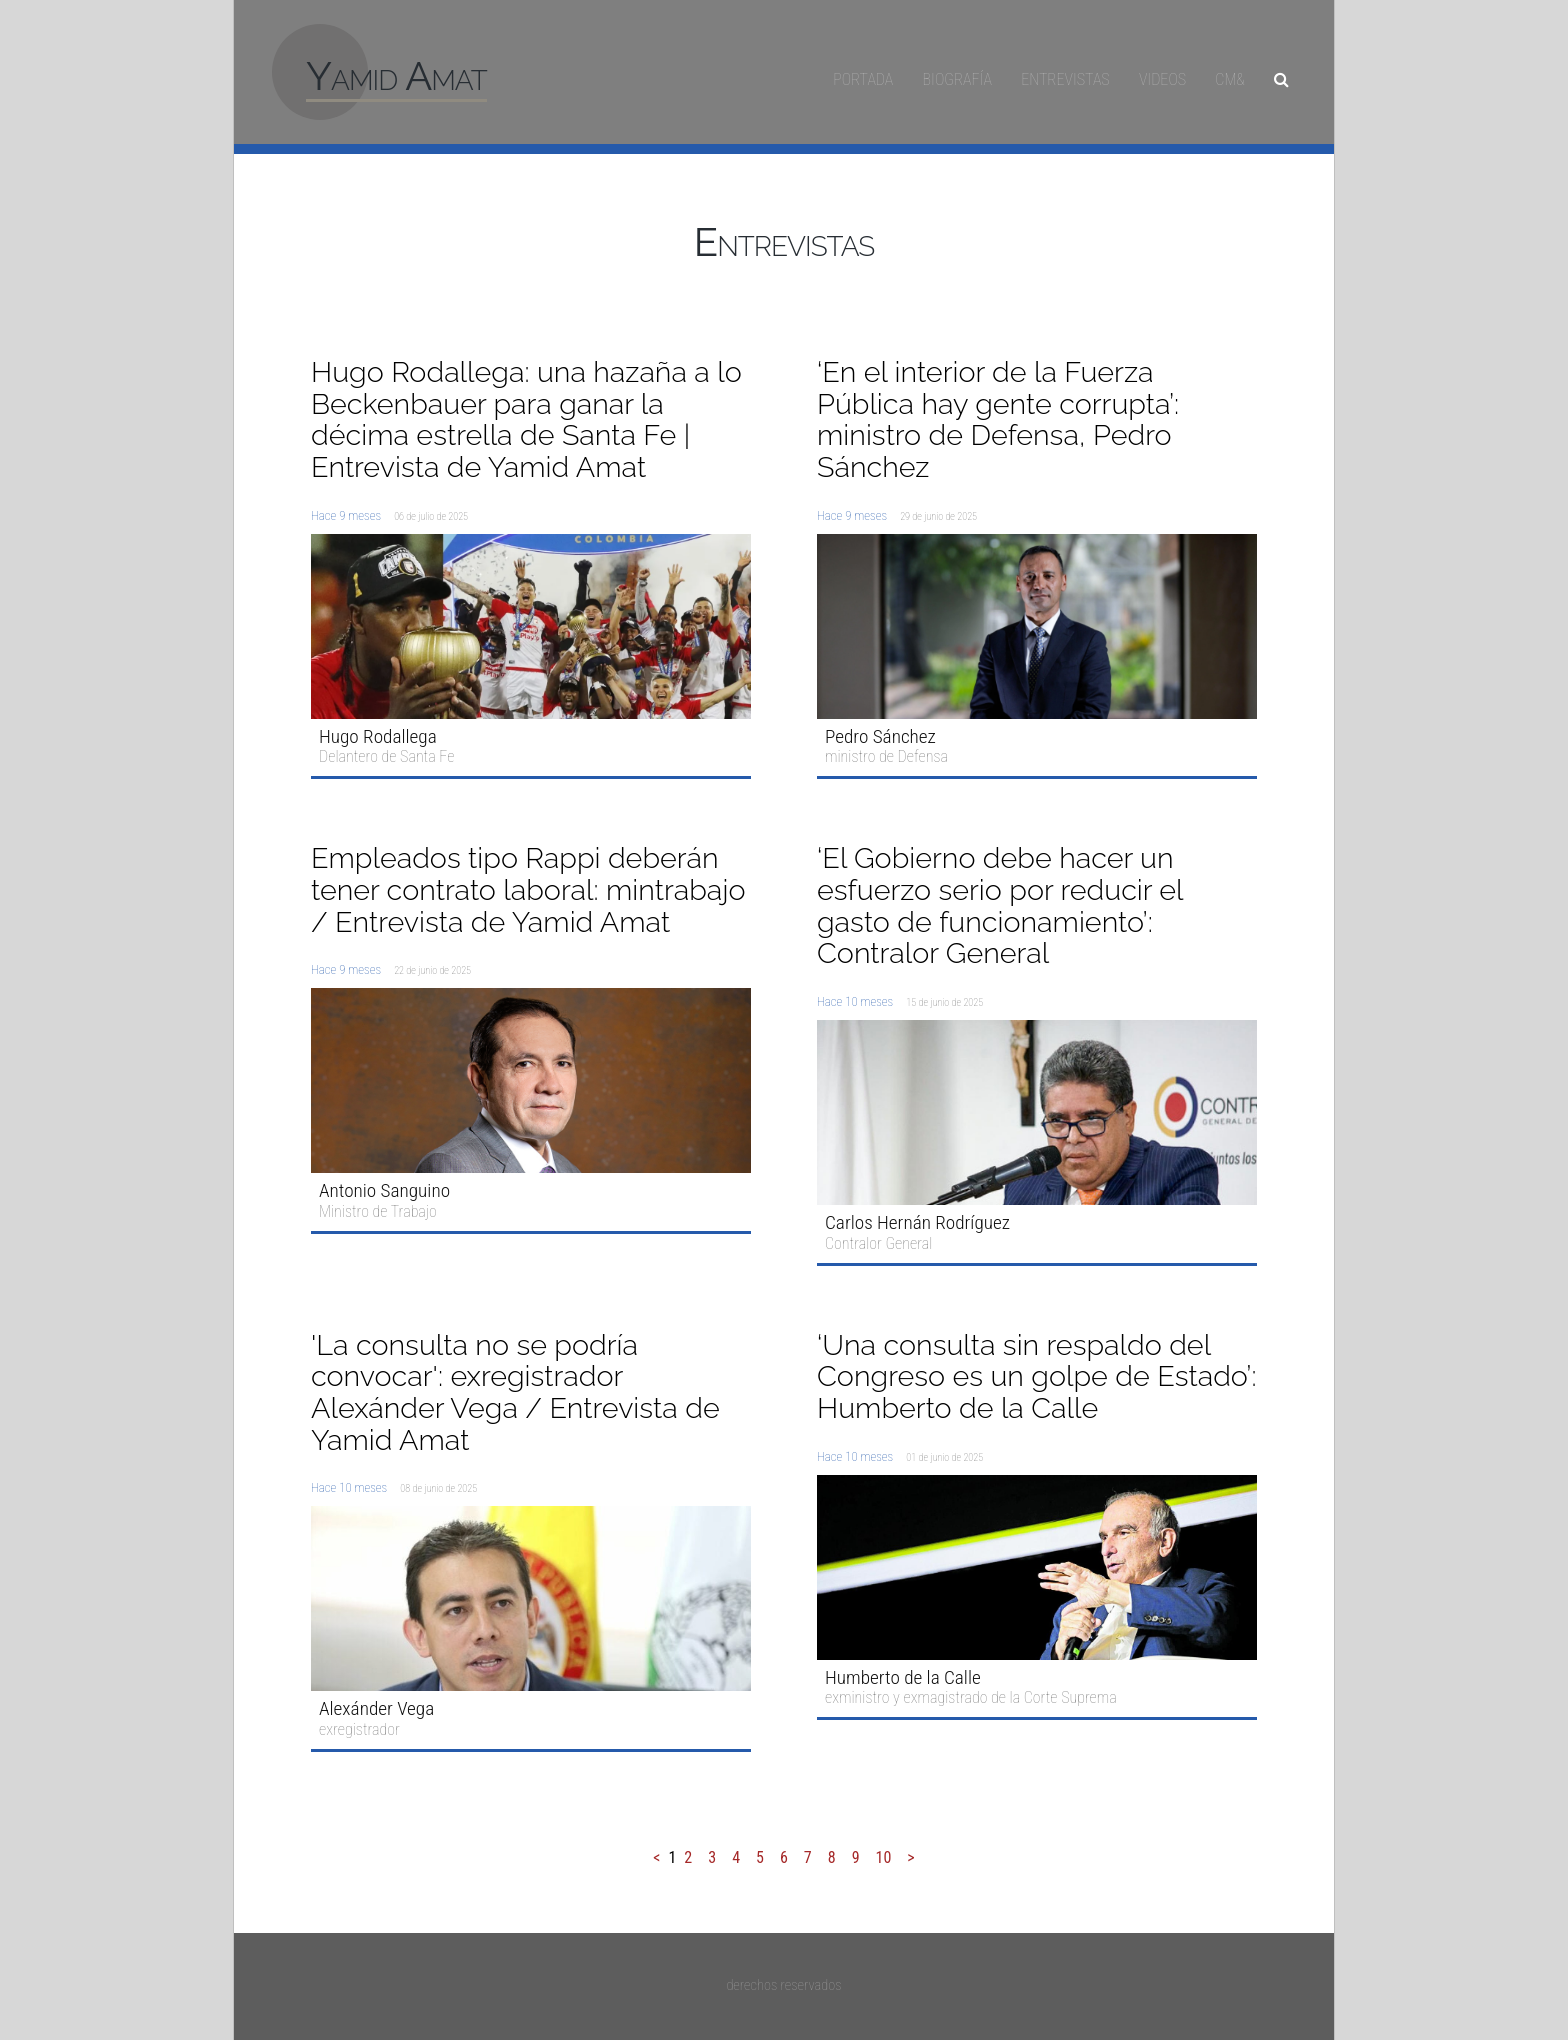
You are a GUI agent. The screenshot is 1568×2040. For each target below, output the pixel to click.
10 (884, 1857)
